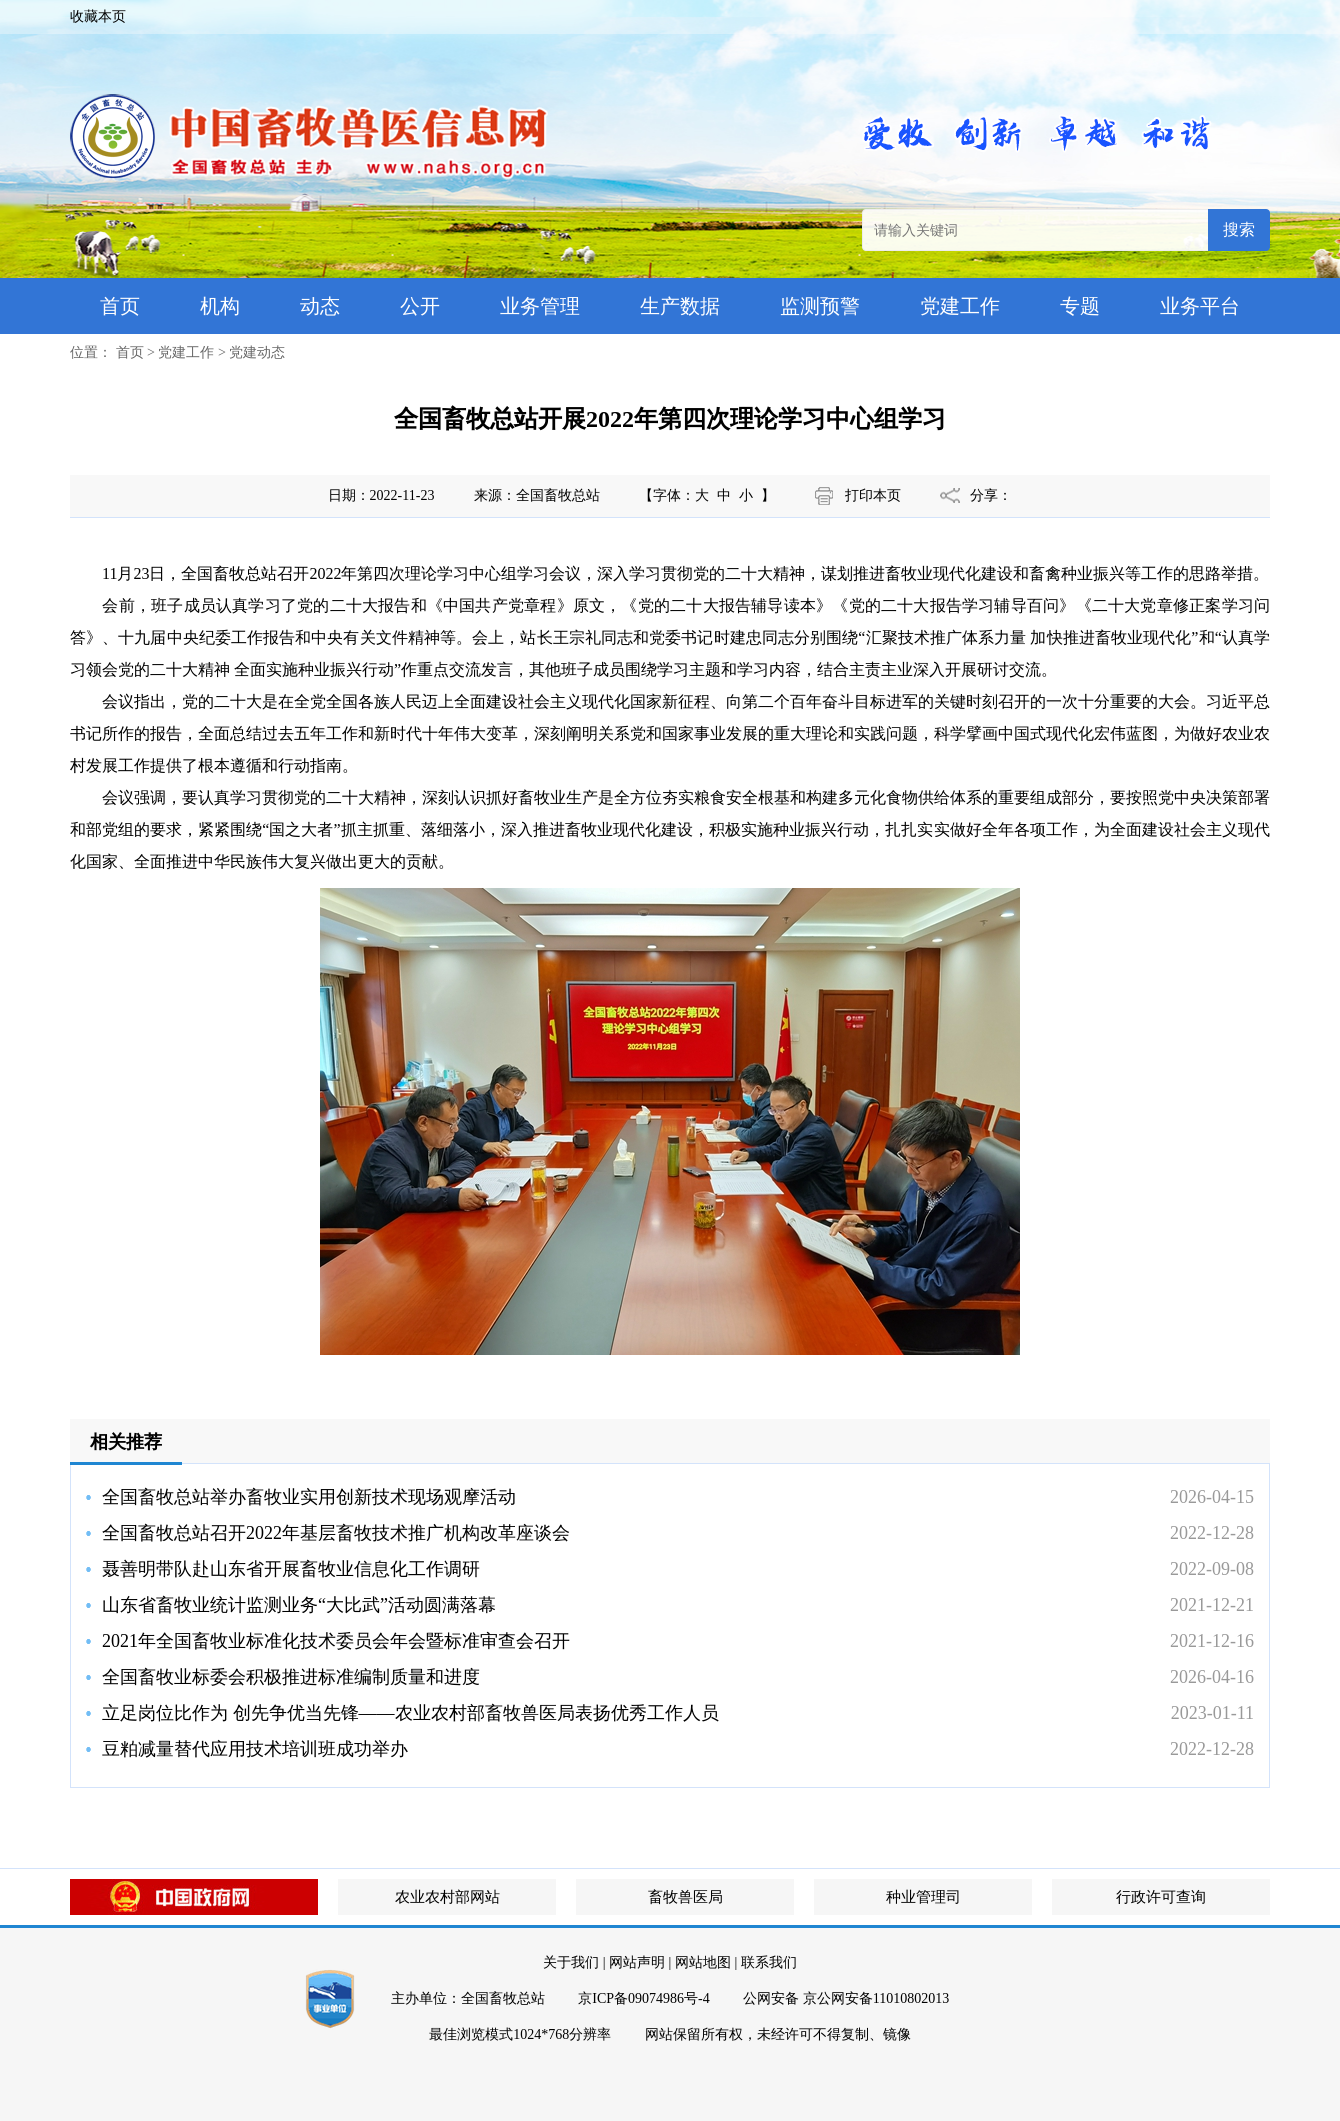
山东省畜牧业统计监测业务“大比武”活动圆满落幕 (299, 1605)
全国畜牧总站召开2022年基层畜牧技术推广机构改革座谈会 (336, 1533)
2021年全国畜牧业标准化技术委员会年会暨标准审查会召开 (336, 1641)
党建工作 (960, 306)
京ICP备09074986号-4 (643, 1998)
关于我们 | (574, 1962)
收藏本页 (98, 16)
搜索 (1239, 229)
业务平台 (1200, 306)
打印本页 (873, 495)
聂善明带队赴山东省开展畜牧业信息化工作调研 (291, 1569)
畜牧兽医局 (685, 1897)
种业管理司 (923, 1897)
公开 (420, 306)
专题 (1080, 306)
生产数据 (680, 306)
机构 (220, 306)
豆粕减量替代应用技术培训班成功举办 (255, 1749)
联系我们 (769, 1962)
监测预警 (820, 306)
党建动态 (257, 352)
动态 (320, 306)
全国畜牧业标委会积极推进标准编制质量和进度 (291, 1677)
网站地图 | (706, 1962)
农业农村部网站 (447, 1897)
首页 (120, 306)
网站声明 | (640, 1962)
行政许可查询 (1161, 1897)
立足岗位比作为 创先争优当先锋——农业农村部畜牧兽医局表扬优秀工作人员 (410, 1713)
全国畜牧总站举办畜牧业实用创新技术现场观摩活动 (309, 1497)
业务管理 (540, 306)
